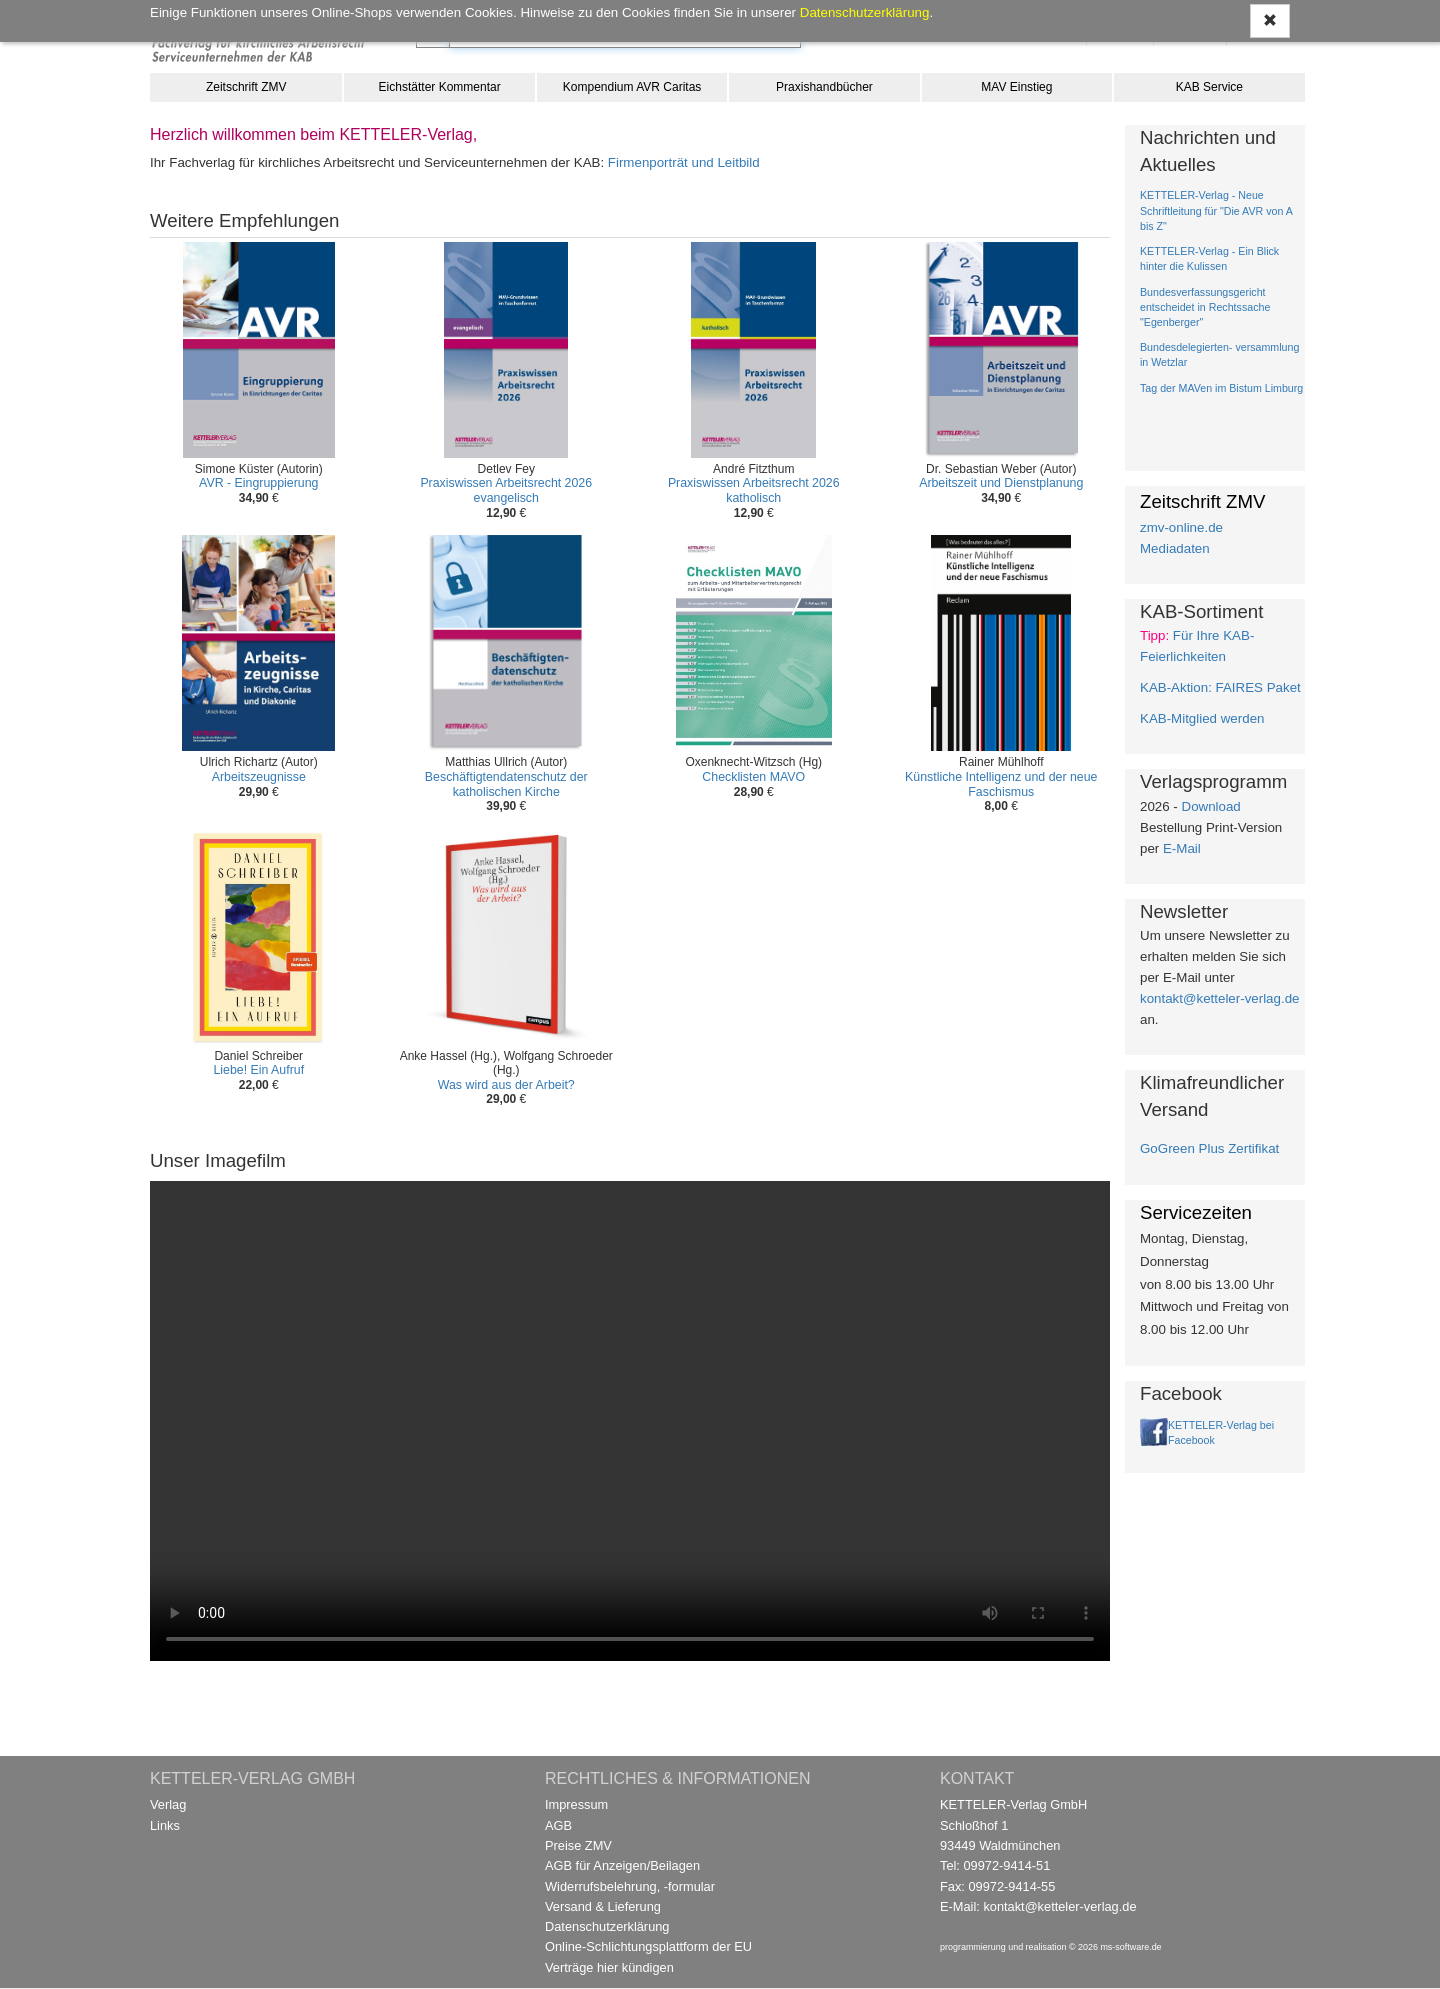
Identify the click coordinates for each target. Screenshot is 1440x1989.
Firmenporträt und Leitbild (684, 162)
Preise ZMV (578, 1845)
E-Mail (1182, 848)
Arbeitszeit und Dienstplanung (1001, 483)
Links (165, 1825)
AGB (558, 1825)
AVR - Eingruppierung (258, 483)
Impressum (576, 1804)
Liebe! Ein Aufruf (258, 1070)
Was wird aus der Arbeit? (506, 1085)
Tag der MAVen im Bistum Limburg (1221, 388)
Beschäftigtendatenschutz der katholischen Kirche (506, 784)
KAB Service (1209, 87)
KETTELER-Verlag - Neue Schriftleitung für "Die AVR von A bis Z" (1216, 210)
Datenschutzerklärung (607, 1926)
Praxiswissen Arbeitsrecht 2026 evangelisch (506, 490)
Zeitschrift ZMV (246, 87)
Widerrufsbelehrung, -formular (630, 1886)
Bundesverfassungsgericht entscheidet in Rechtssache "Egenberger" (1205, 307)
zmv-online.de (1181, 527)
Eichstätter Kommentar (440, 87)
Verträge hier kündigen (609, 1967)
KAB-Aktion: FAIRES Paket (1220, 687)
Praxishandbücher (824, 87)
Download (1211, 806)
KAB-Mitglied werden (1202, 718)
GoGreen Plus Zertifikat (1209, 1148)
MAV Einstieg (1016, 87)
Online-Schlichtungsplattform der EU (648, 1946)
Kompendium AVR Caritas (632, 87)
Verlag (168, 1804)
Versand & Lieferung (603, 1906)
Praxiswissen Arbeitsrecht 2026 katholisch (754, 490)
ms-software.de (1130, 1947)
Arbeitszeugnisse (259, 777)
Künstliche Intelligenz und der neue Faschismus (1001, 784)
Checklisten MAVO (753, 777)
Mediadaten (1175, 548)
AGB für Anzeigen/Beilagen (622, 1865)
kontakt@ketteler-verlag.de (1219, 998)
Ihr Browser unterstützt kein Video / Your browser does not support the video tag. (630, 1421)
